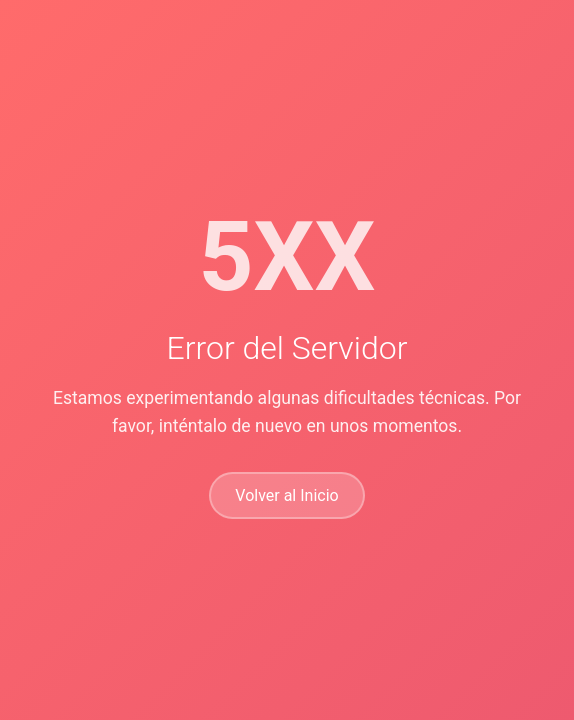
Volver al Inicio (286, 495)
